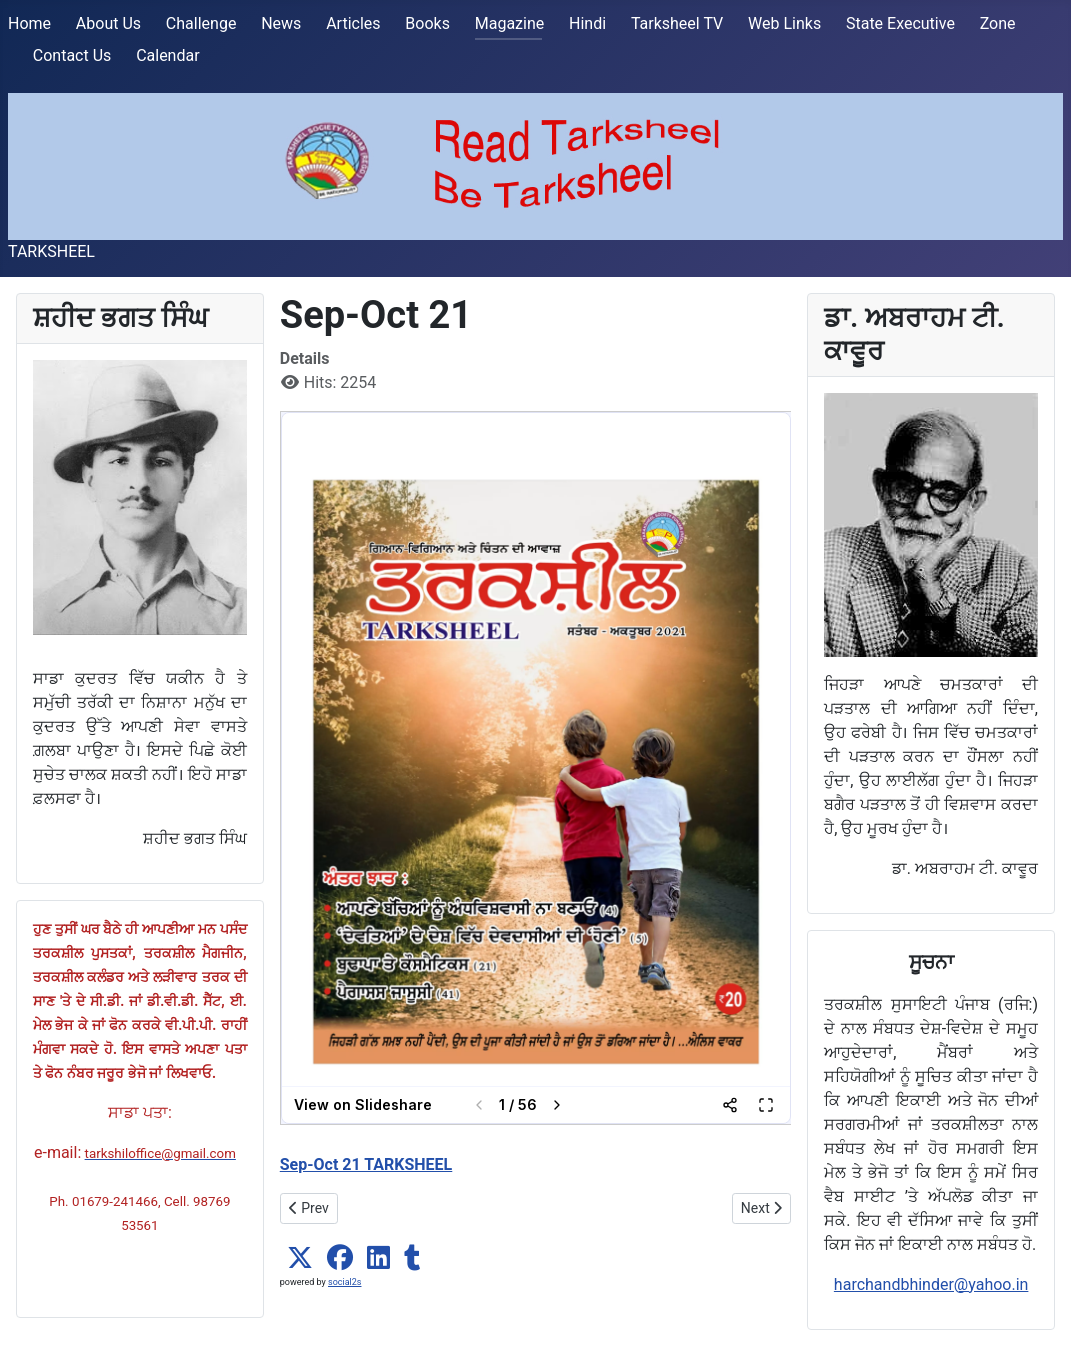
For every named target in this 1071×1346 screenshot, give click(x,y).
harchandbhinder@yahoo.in (931, 1284)
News (281, 23)
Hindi (587, 23)
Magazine (510, 23)
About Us (108, 23)
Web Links (784, 23)
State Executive (900, 23)
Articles (353, 23)
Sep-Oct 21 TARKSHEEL (366, 1164)
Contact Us (72, 55)
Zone (998, 23)
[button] (300, 1258)
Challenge (201, 23)
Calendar (167, 55)
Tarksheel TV (677, 23)
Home (29, 23)
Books (427, 23)
